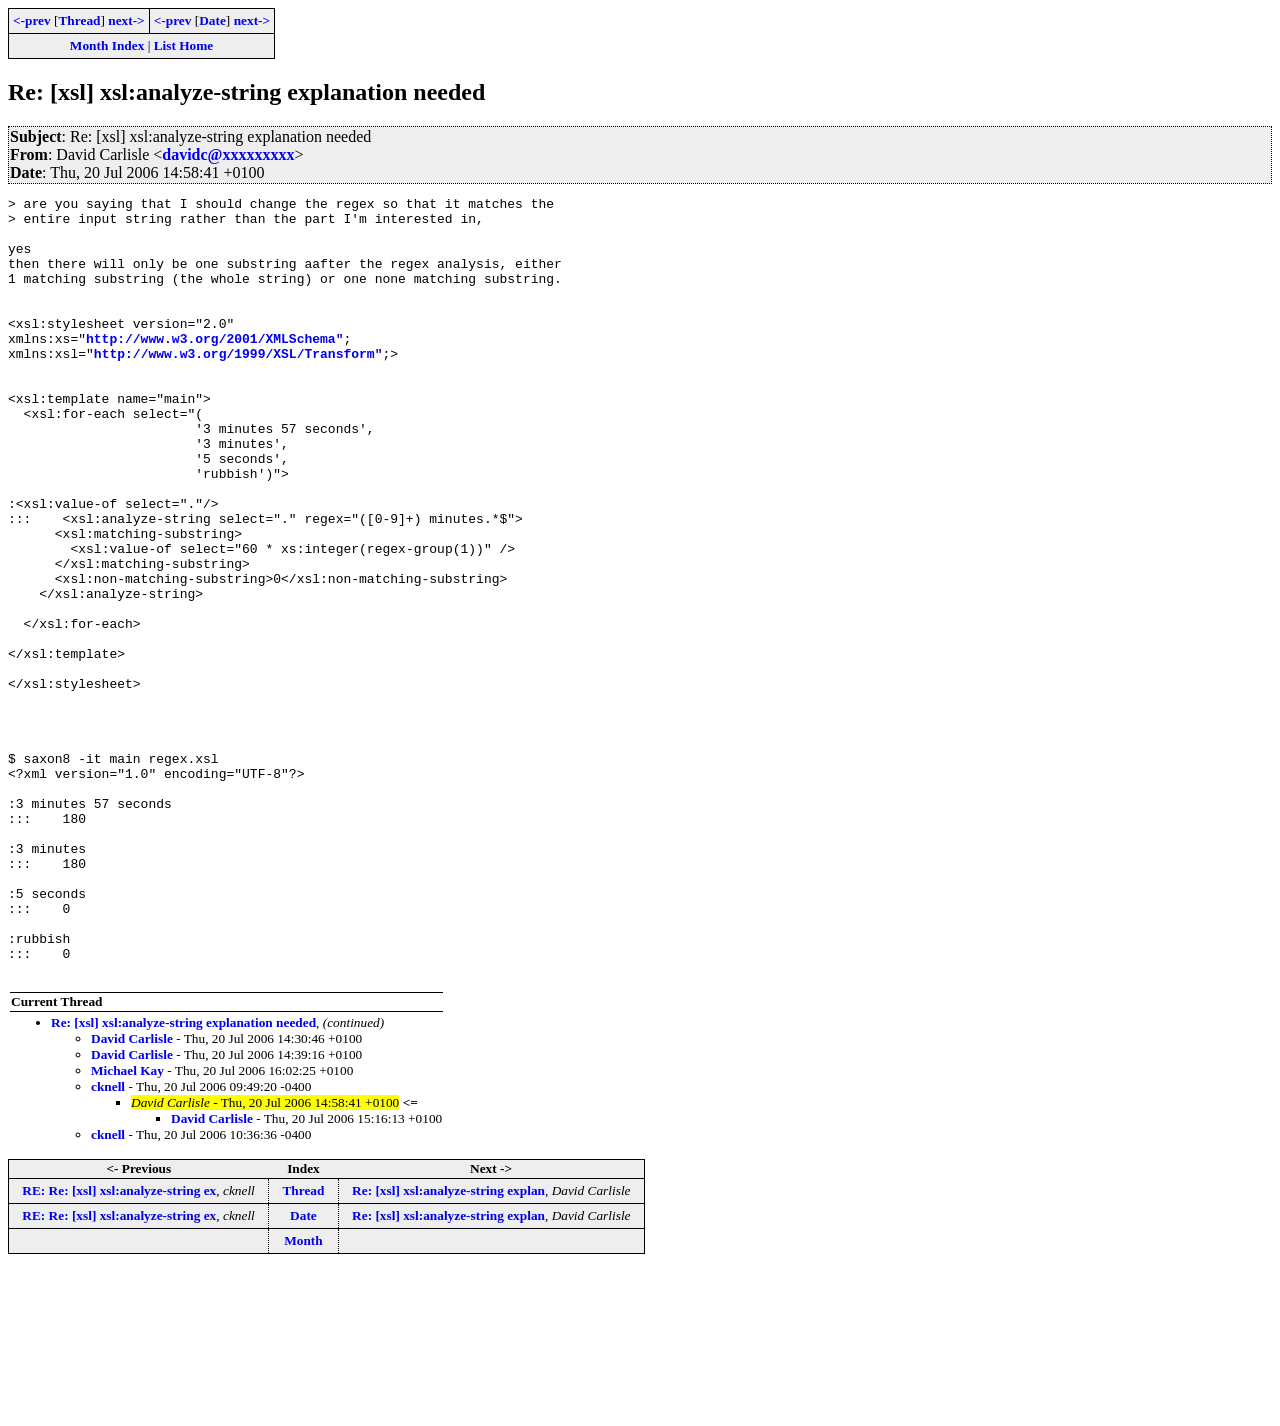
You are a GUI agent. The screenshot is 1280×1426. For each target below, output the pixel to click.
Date (212, 20)
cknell (108, 1242)
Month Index (107, 45)
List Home (184, 45)
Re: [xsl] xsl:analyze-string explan (448, 1346)
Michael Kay (127, 1226)
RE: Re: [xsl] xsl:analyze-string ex (119, 1346)
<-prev (32, 20)
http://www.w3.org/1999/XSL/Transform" (238, 386)
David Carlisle (132, 1194)
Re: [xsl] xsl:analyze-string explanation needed (183, 1178)
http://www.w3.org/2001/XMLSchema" (214, 368)
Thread (79, 20)
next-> (126, 20)
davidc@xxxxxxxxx (228, 154)
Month (303, 1396)
